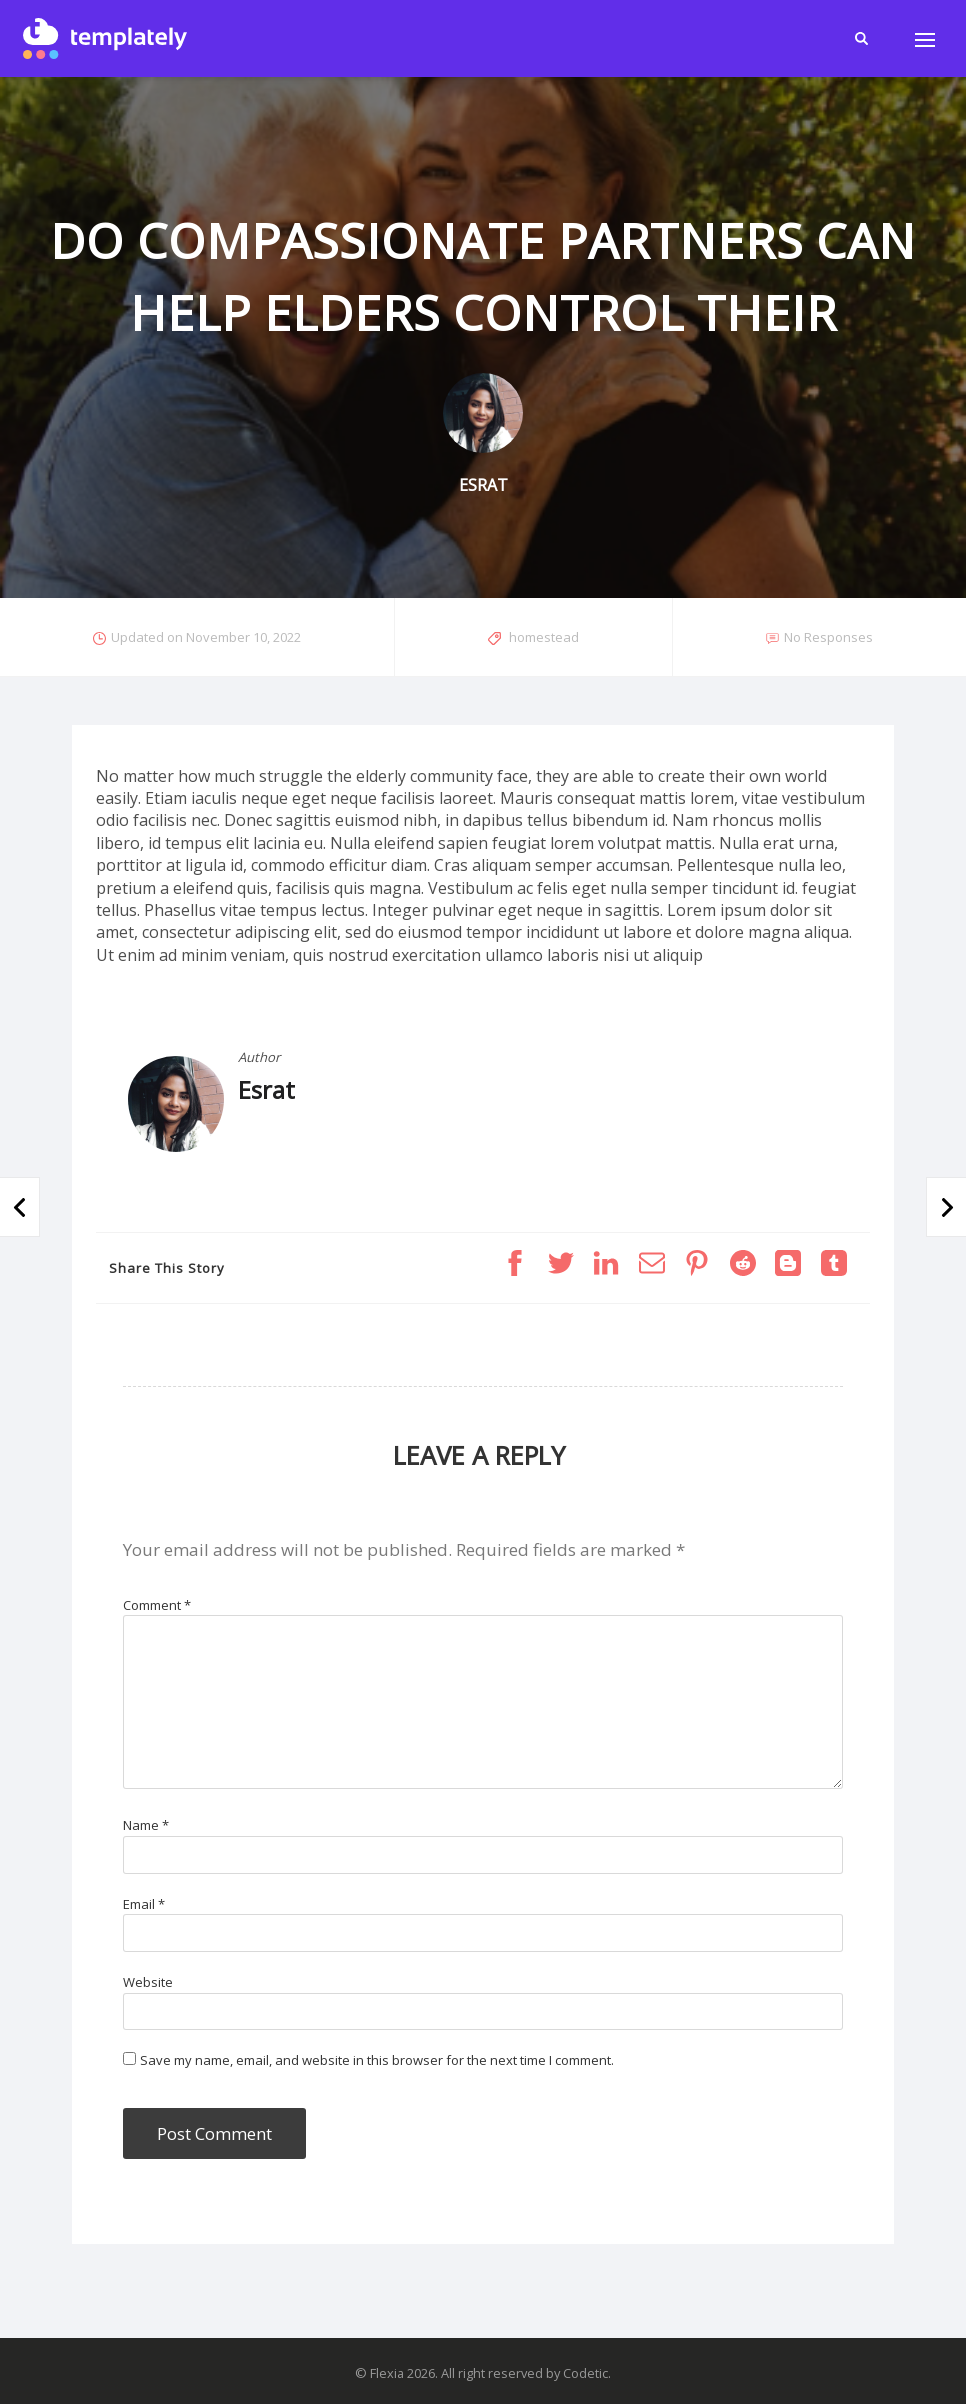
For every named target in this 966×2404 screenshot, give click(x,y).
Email (144, 1904)
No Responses (828, 637)
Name (146, 1825)
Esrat (266, 1089)
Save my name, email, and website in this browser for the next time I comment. (377, 2060)
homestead (544, 637)
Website (148, 1982)
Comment (157, 1605)
